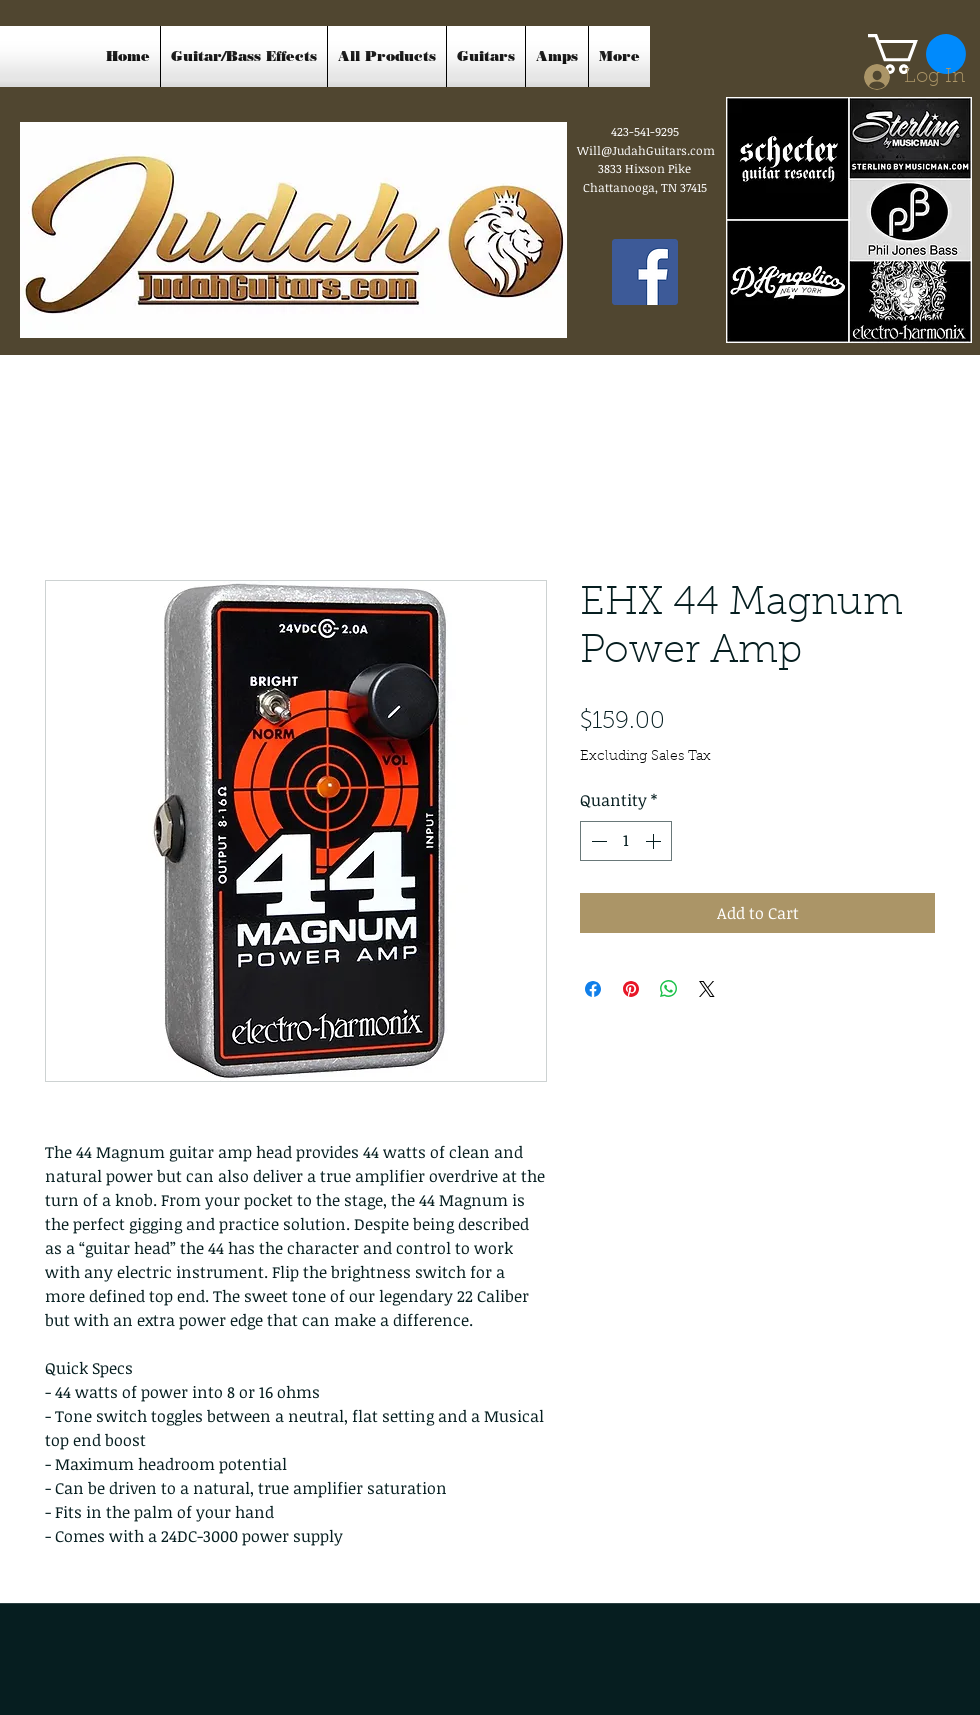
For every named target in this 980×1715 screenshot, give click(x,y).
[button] (917, 54)
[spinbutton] (626, 841)
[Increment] (655, 841)
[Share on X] (707, 989)
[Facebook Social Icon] (645, 272)
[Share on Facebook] (593, 989)
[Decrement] (597, 841)
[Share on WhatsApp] (669, 989)
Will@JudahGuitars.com (646, 150)
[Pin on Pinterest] (631, 989)
